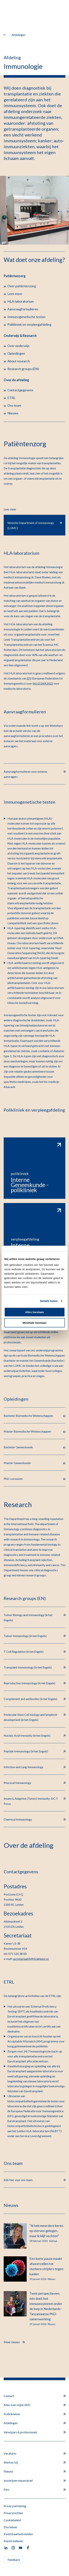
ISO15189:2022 (43, 683)
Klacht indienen (13, 2541)
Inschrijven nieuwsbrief (34, 2480)
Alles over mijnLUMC (34, 2405)
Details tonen (49, 1300)
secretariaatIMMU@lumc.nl (31, 1958)
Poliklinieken (34, 2414)
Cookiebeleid (12, 2520)
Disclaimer (10, 2527)
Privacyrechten (13, 2513)
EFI (29, 678)
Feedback (14, 2559)
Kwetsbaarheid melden (18, 2534)
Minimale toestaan (34, 1322)
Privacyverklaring (15, 2506)
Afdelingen (34, 2423)
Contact (34, 2396)
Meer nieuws (14, 2342)
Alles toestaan (34, 1312)
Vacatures (34, 2453)
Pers (34, 2489)
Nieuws (34, 2471)
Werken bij (34, 2462)
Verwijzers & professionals (34, 2432)
